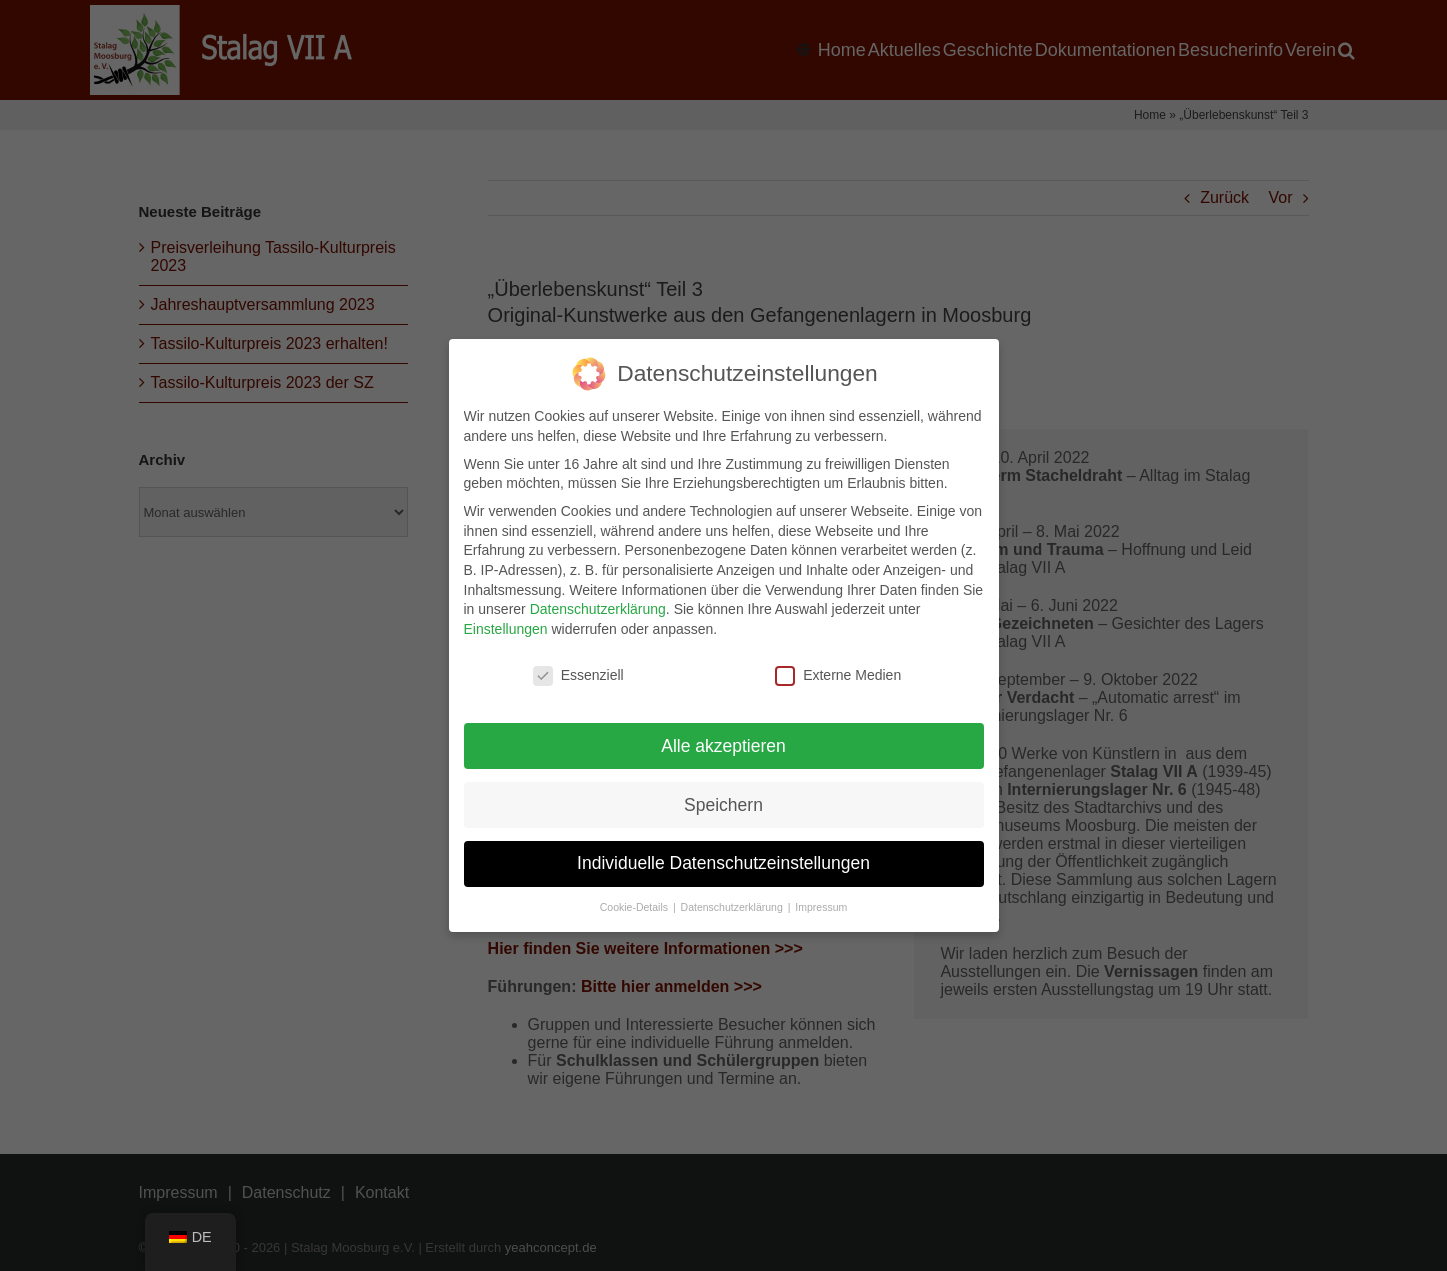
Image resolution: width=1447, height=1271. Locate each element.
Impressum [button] (821, 906)
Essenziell (578, 673)
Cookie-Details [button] (635, 906)
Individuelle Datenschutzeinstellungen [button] (723, 862)
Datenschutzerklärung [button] (733, 906)
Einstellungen (506, 627)
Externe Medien (838, 673)
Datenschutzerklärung (598, 608)
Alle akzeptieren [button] (723, 744)
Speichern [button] (723, 803)
